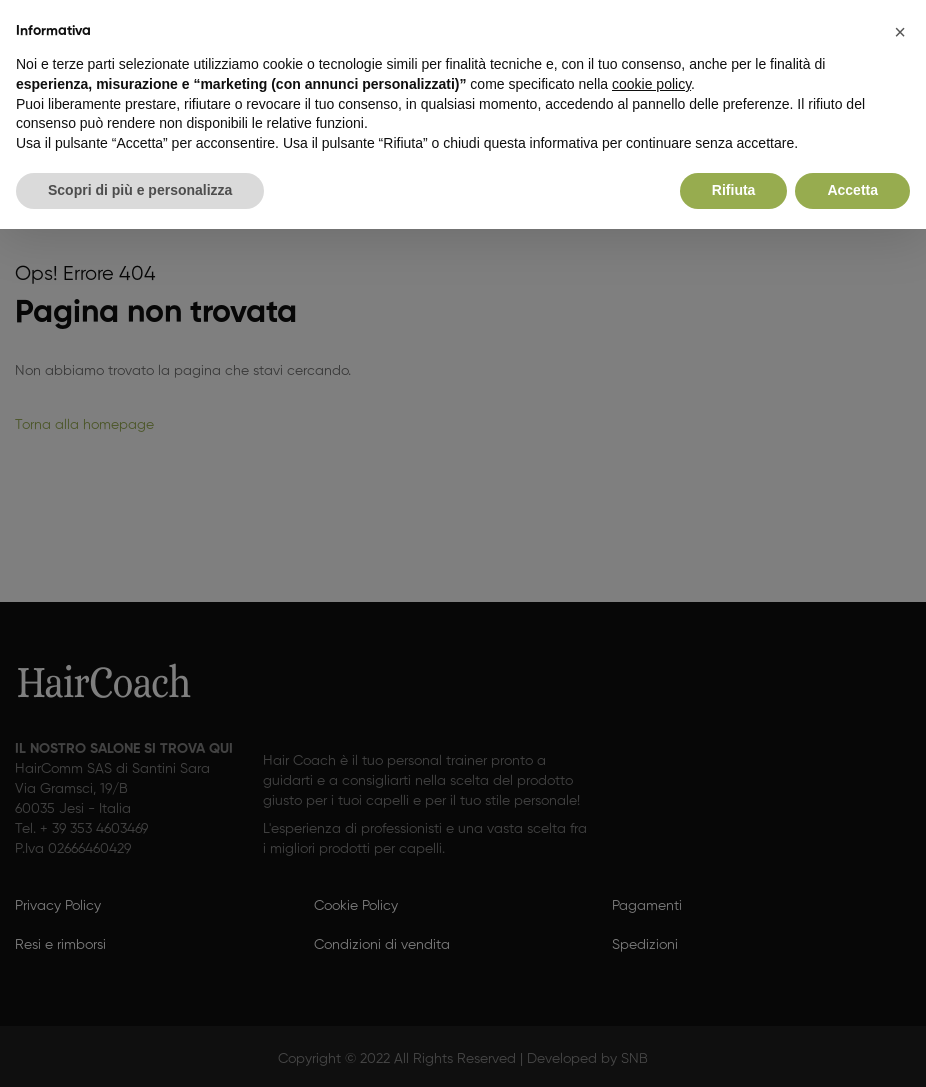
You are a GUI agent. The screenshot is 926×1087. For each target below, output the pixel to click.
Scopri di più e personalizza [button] (140, 190)
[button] (900, 32)
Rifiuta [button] (734, 190)
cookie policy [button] (651, 84)
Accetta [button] (852, 190)
